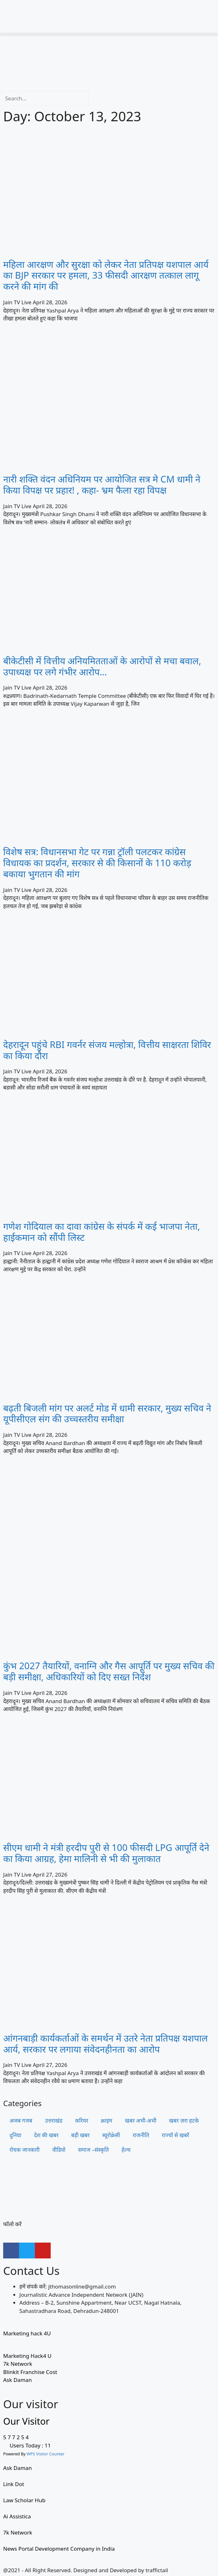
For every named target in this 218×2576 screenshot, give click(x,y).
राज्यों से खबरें (175, 2135)
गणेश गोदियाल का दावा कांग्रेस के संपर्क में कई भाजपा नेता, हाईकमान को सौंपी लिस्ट (101, 1231)
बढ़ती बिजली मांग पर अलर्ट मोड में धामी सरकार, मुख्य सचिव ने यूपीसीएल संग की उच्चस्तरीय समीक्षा (107, 1413)
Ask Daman (17, 2379)
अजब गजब (21, 2120)
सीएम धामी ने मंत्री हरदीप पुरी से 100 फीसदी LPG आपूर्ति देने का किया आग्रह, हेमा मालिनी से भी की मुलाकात (106, 1853)
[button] (109, 34)
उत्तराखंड (53, 2120)
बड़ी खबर (80, 2135)
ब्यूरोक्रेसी (111, 2135)
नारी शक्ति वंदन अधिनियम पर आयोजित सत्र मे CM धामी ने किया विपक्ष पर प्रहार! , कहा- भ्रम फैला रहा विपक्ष (101, 484)
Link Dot (13, 2484)
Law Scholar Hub (24, 2500)
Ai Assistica (17, 2516)
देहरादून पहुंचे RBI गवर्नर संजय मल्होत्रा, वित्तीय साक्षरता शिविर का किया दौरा (107, 1050)
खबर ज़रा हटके (184, 2120)
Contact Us (31, 2270)
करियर (81, 2120)
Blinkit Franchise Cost (30, 2372)
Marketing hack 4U (27, 2333)
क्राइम (106, 2120)
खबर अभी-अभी (140, 2120)
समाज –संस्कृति (93, 2149)
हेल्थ (125, 2149)
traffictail (156, 2570)
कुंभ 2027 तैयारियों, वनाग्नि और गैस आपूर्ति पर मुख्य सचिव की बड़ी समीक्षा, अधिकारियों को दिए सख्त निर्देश (109, 1671)
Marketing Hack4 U (27, 2355)
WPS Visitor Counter (46, 2454)
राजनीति (141, 2135)
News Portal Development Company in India (59, 2548)
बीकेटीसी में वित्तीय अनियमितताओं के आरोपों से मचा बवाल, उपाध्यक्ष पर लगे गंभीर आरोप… (102, 666)
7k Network (17, 2363)
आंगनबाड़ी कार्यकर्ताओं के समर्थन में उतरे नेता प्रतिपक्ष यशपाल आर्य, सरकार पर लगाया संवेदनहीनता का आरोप (105, 2043)
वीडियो (59, 2149)
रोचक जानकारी (25, 2149)
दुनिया (15, 2135)
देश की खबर (46, 2135)
